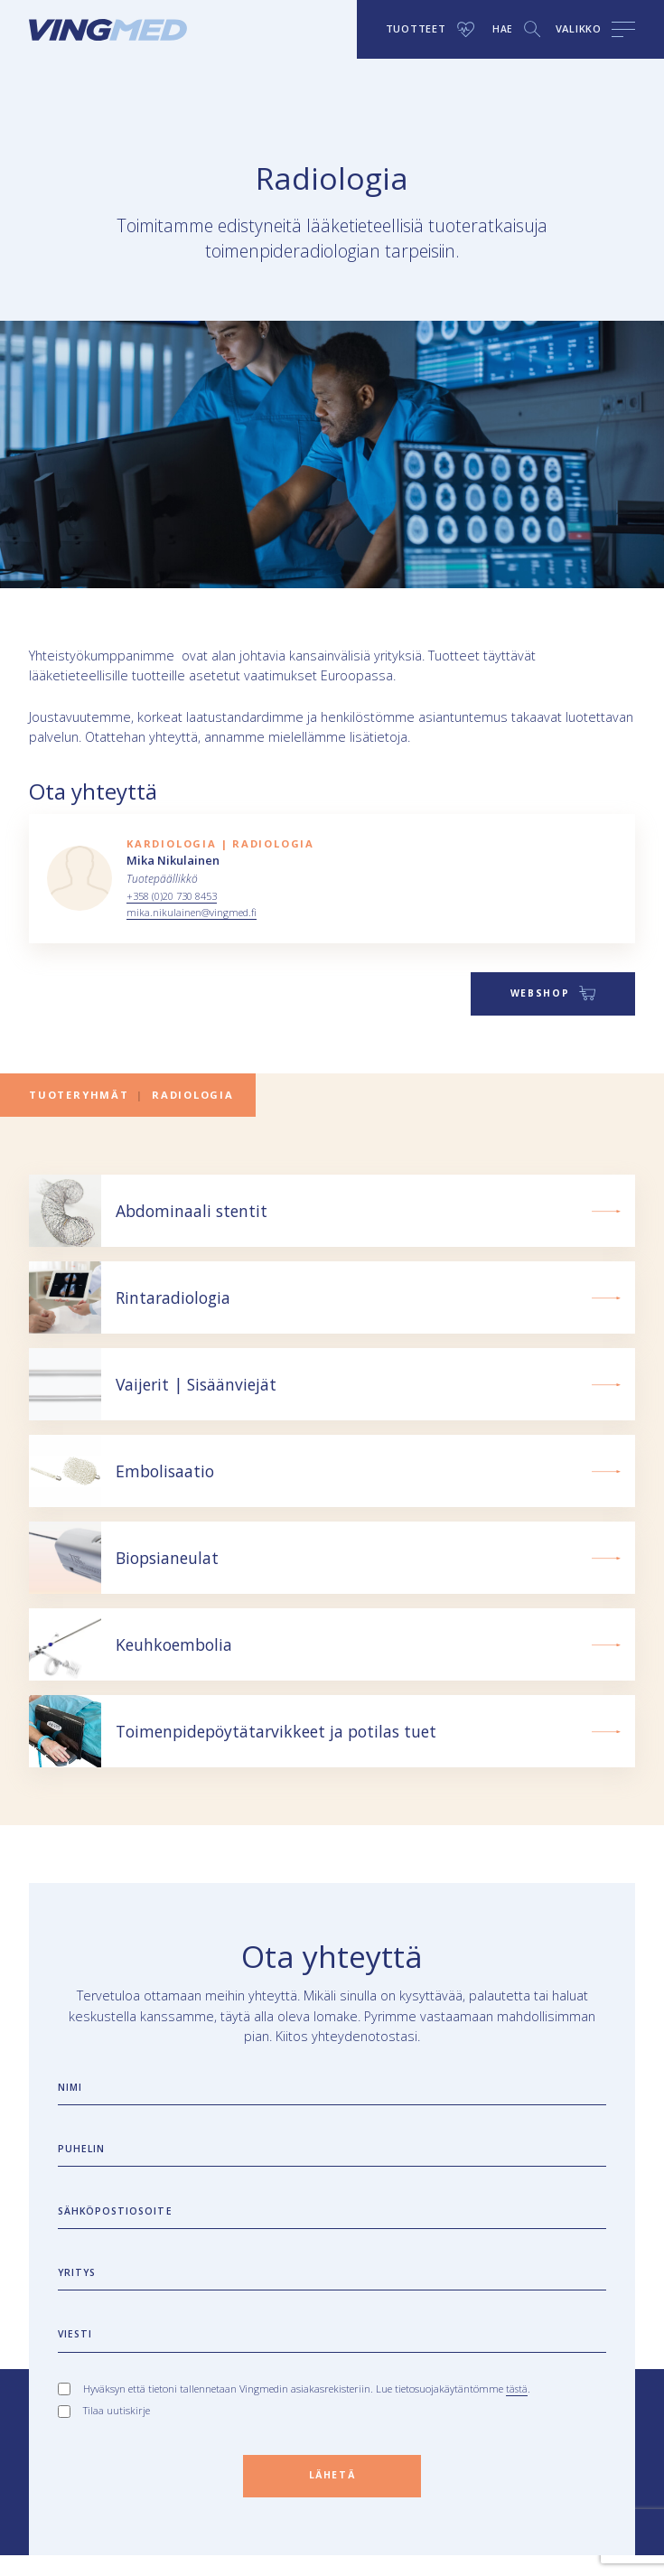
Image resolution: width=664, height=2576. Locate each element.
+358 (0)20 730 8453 (177, 896)
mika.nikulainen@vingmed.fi (194, 912)
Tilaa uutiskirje (116, 2428)
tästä (517, 2405)
